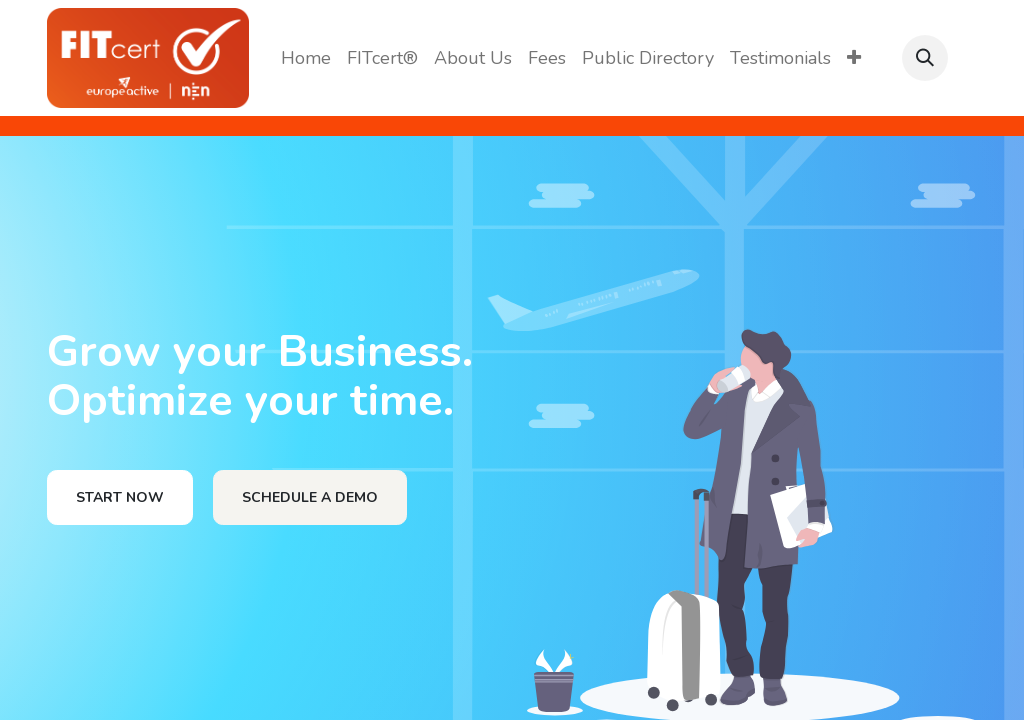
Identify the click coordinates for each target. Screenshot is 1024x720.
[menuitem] (306, 58)
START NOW (120, 497)
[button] (925, 58)
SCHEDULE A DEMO (310, 497)
